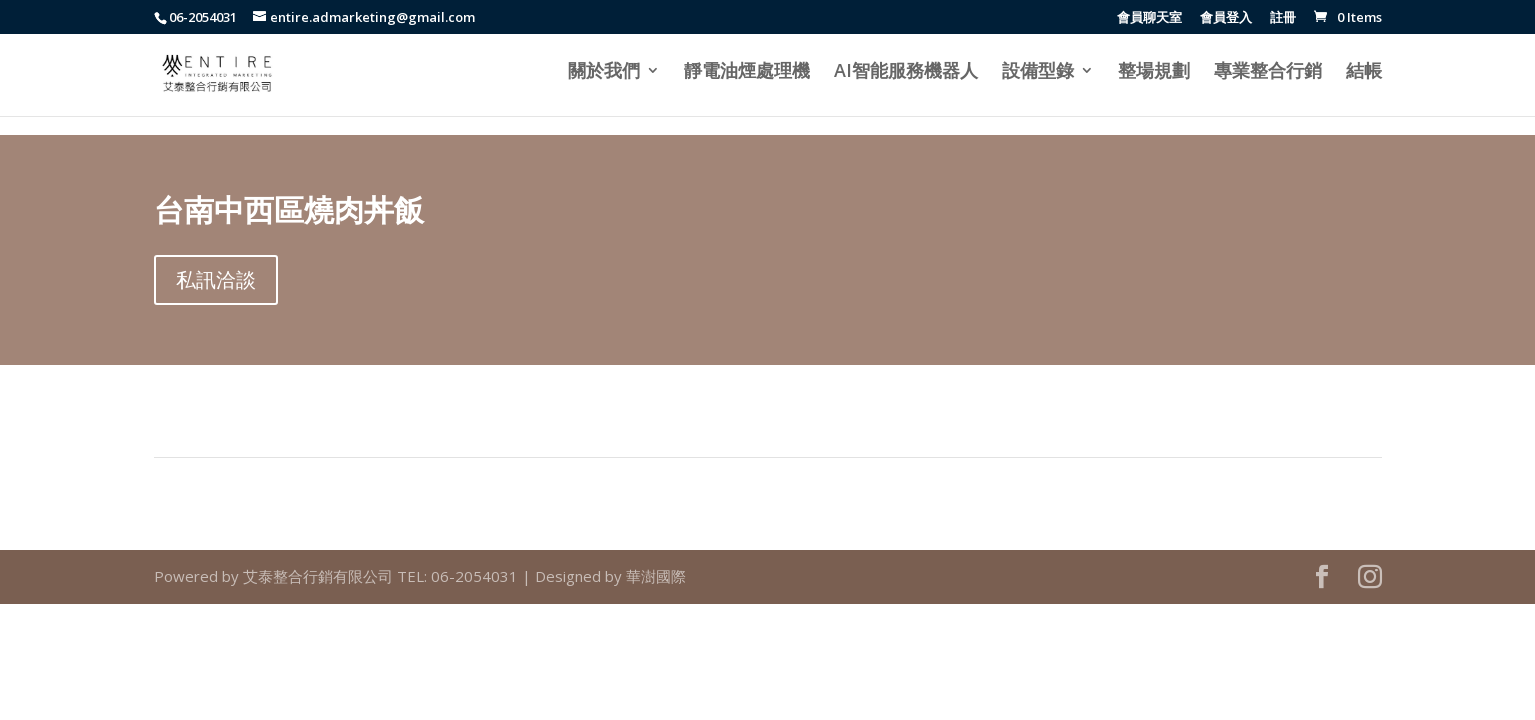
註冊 (1283, 18)
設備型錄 (1038, 72)
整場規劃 (1154, 72)
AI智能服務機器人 (906, 72)
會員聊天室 (1149, 18)
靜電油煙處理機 (747, 72)
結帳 (1364, 72)
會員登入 (1226, 18)
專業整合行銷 (1268, 72)
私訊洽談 (216, 279)
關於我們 (604, 72)
